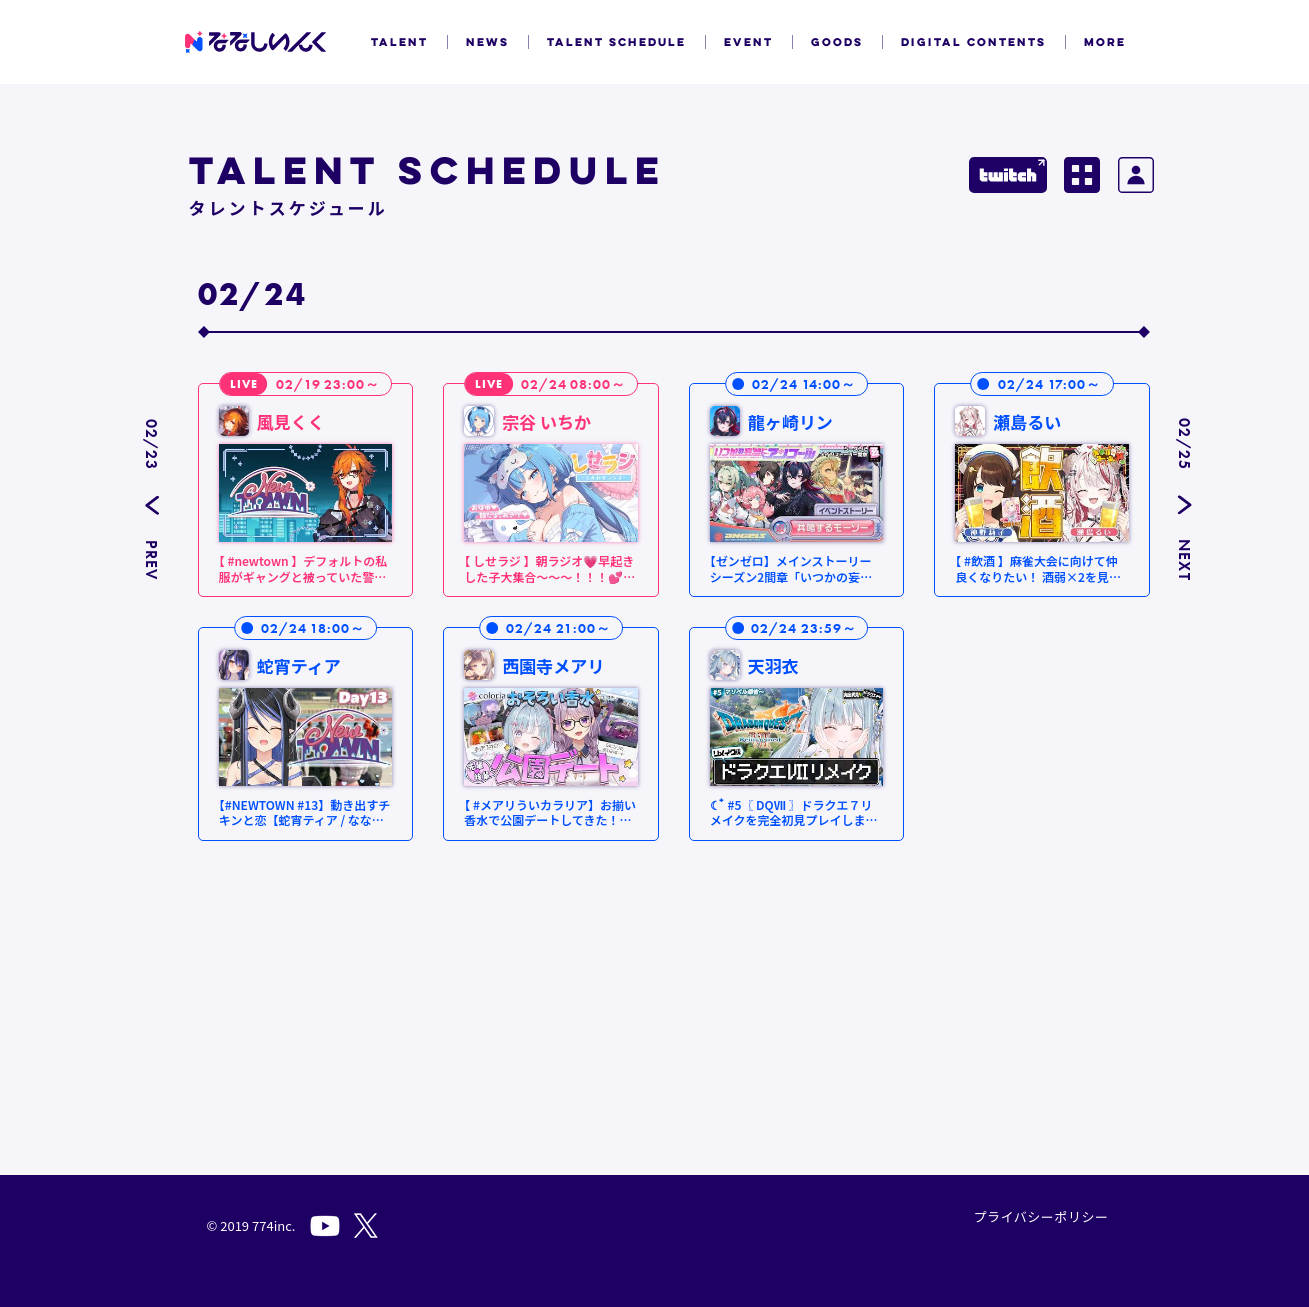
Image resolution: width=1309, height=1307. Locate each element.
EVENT (748, 42)
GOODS (837, 42)
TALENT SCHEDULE (616, 42)
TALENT (399, 42)
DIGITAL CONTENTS (973, 42)
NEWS (487, 42)
